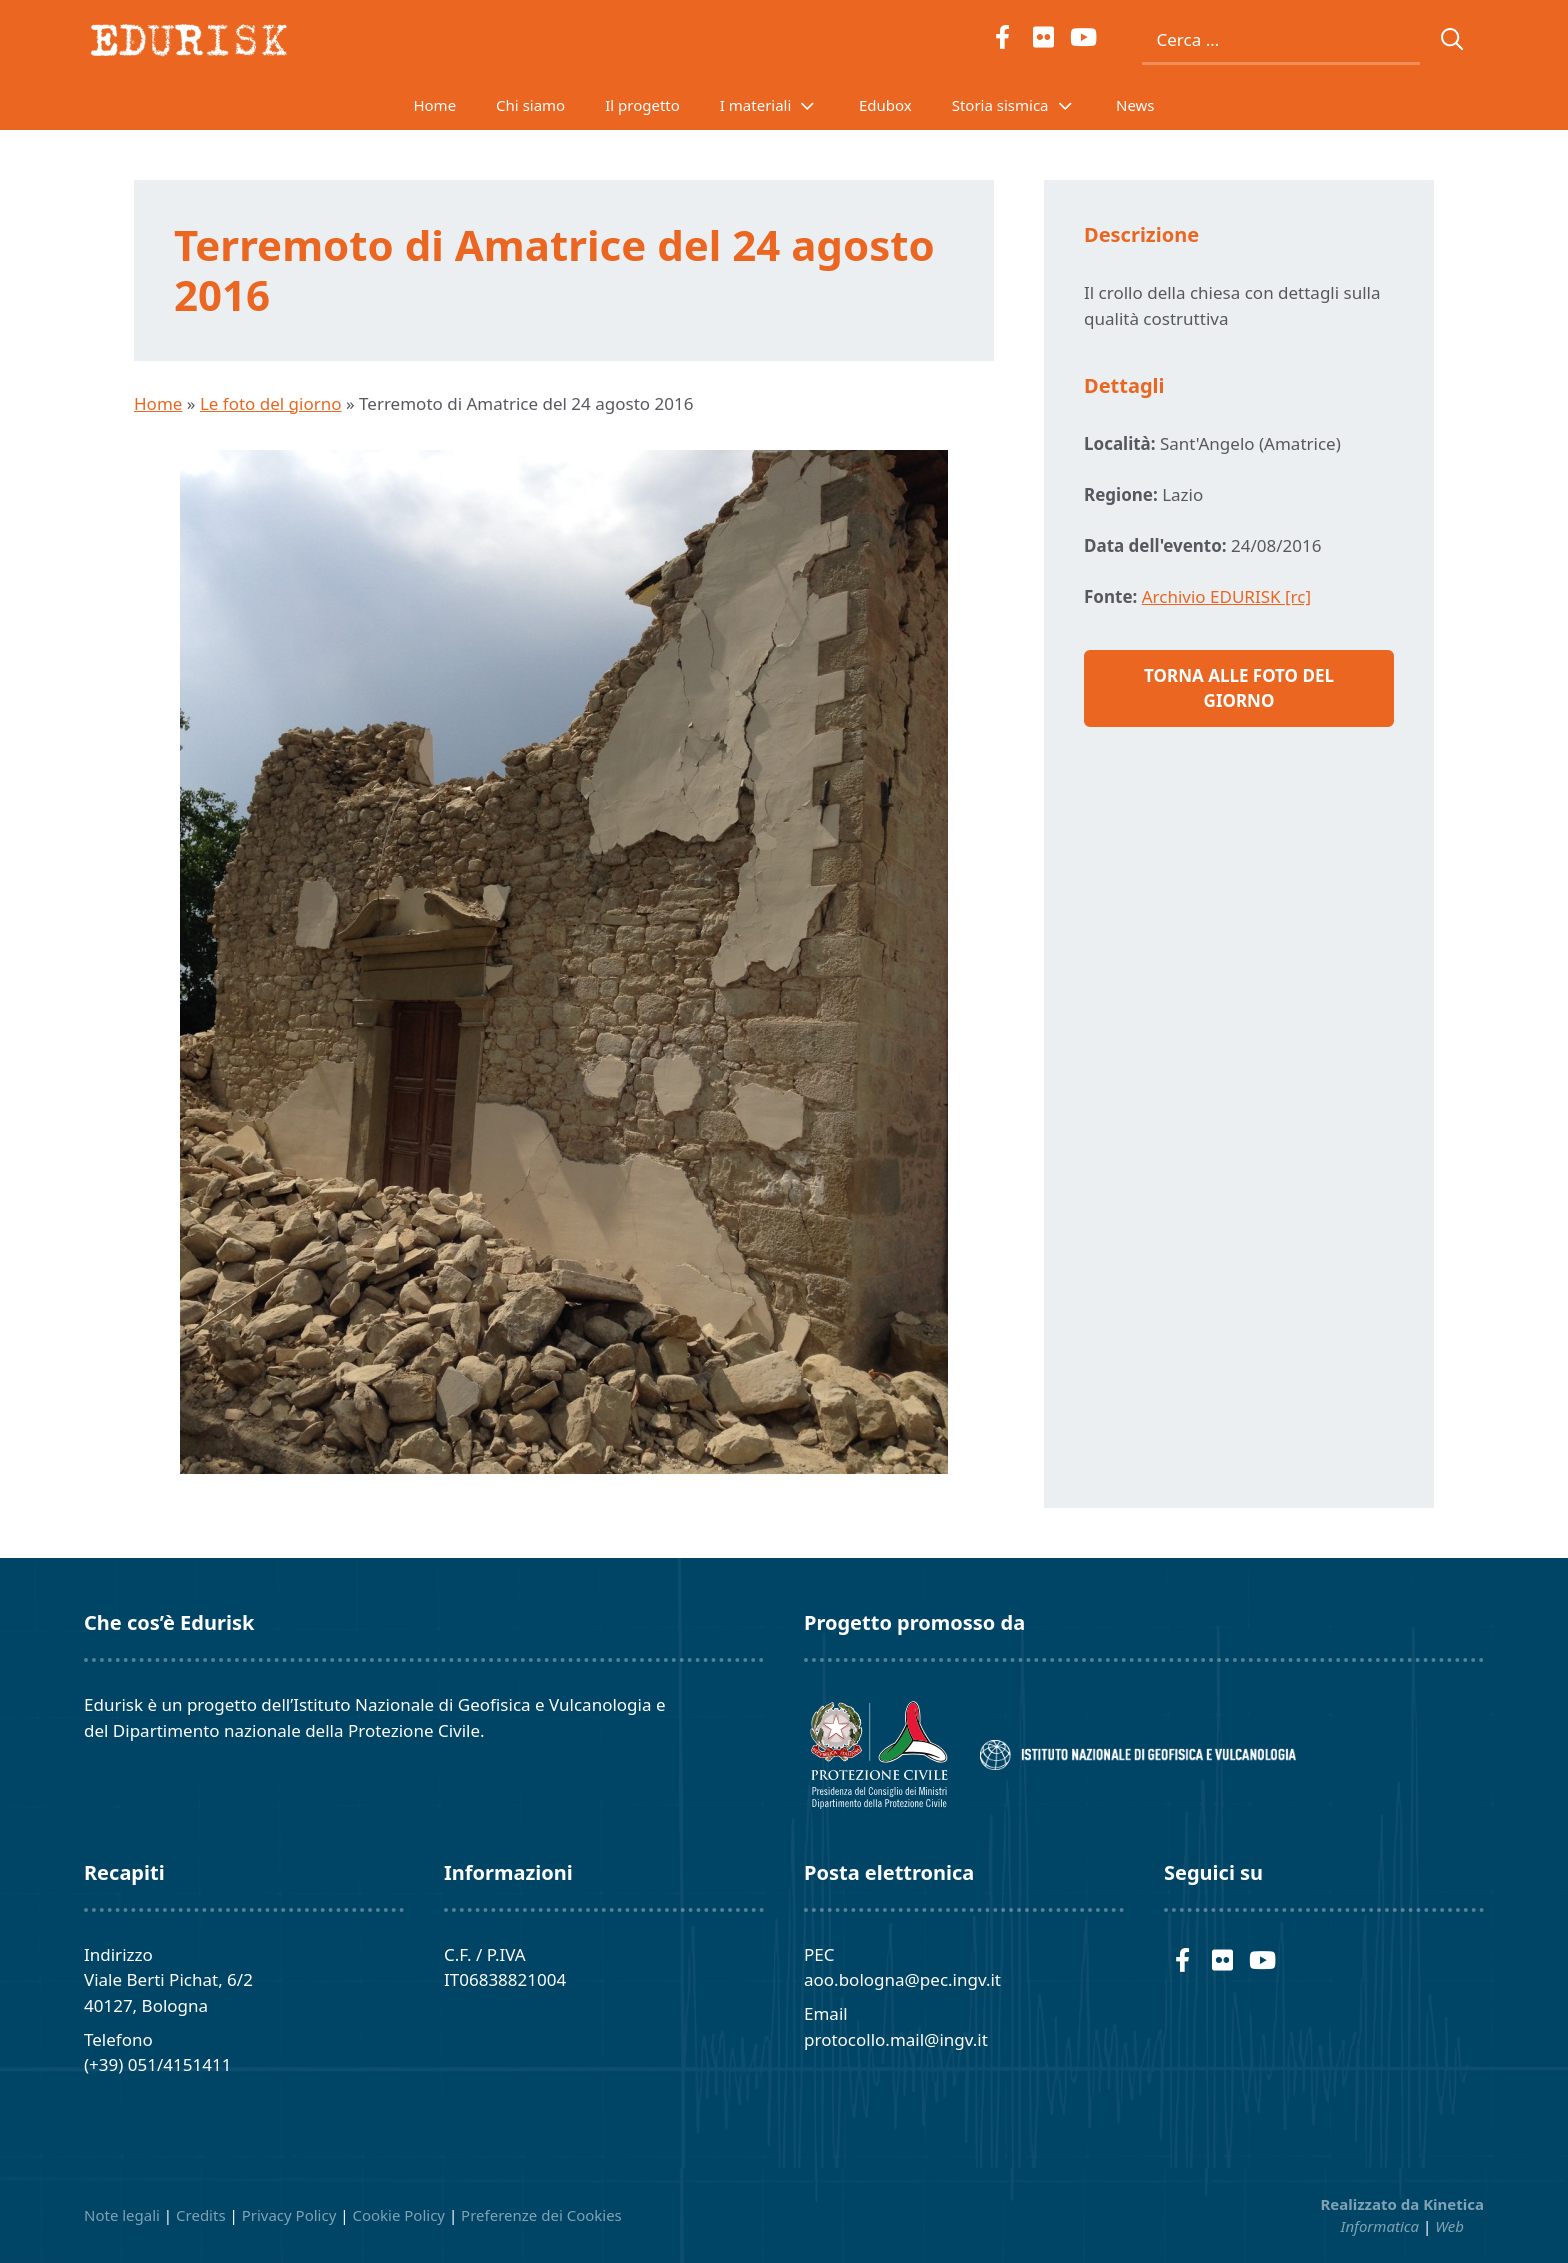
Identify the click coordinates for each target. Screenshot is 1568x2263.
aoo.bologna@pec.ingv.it (902, 1979)
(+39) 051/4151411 (157, 2064)
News (1135, 105)
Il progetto (642, 105)
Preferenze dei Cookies (541, 2215)
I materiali (779, 105)
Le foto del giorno (271, 403)
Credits (201, 2215)
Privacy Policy (289, 2215)
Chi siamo (530, 105)
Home (434, 105)
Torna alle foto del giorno (1239, 688)
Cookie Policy (398, 2215)
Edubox (885, 105)
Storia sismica (1024, 105)
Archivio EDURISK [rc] (1226, 596)
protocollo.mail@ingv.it (896, 2039)
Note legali (122, 2215)
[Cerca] (1452, 40)
